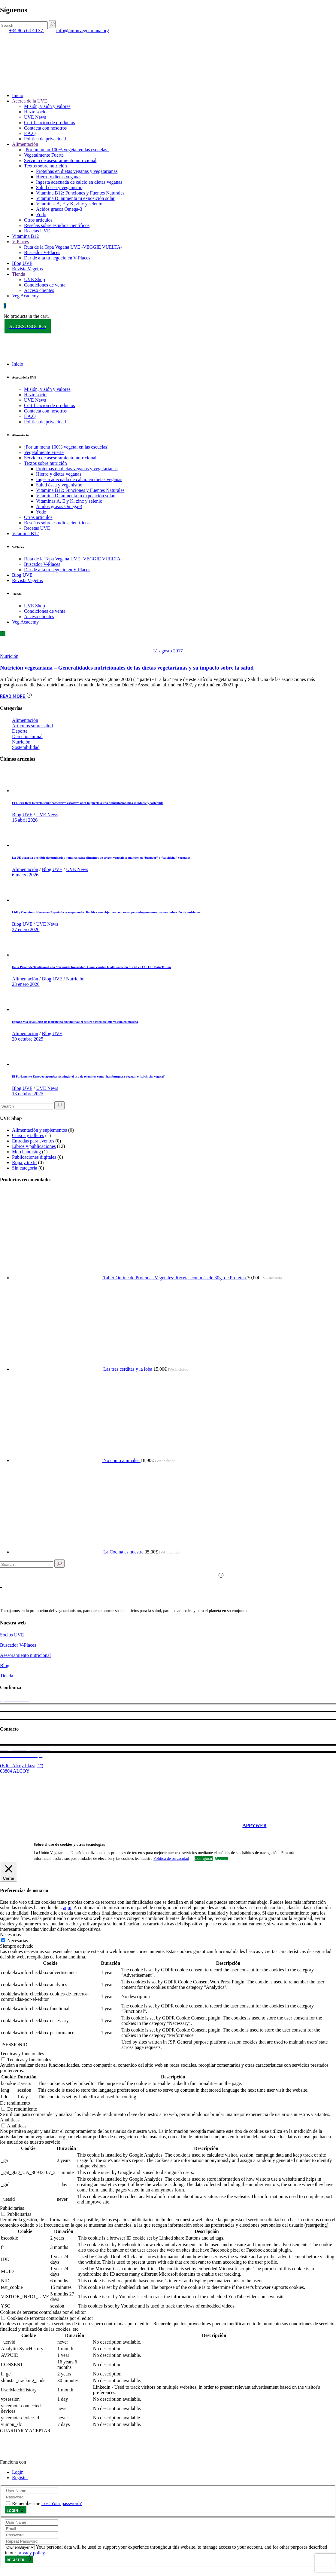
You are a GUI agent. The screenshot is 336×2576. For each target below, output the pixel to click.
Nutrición (9, 656)
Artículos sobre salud (32, 725)
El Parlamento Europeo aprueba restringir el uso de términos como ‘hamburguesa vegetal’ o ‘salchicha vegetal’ (88, 1076)
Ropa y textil (24, 1162)
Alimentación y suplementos (39, 1130)
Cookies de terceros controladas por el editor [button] (43, 2312)
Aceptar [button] (221, 1858)
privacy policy (31, 2552)
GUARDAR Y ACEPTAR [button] (25, 2430)
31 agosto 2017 (168, 650)
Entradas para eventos (33, 1140)
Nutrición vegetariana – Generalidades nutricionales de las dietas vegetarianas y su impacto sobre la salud (126, 667)
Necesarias (17, 1940)
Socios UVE (12, 1634)
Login (17, 2472)
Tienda (6, 1675)
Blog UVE (22, 814)
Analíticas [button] (10, 2119)
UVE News (47, 814)
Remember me (26, 2503)
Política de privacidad (171, 1858)
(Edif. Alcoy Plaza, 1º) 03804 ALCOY (21, 1768)
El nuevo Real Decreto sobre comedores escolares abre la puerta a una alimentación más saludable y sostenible (87, 803)
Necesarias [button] (10, 1934)
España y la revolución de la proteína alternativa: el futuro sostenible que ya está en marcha (75, 1021)
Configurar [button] (204, 1858)
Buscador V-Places (18, 1645)
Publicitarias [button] (12, 2208)
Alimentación (25, 720)
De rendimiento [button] (15, 2102)
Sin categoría (24, 1167)
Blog (4, 1665)
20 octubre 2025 (27, 1038)
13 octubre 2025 (27, 1093)
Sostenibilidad (26, 747)
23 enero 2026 (26, 984)
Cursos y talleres (28, 1135)
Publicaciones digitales (34, 1157)
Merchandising (26, 1151)
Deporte (20, 731)
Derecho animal (27, 736)
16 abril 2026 (25, 820)
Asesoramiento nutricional (25, 1655)
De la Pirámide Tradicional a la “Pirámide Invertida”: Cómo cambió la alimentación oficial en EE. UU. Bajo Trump (91, 967)
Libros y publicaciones (34, 1146)
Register (20, 2477)
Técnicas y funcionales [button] (22, 2053)
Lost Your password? (61, 2503)
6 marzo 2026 (25, 874)
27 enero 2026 (26, 929)
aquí (67, 1907)
